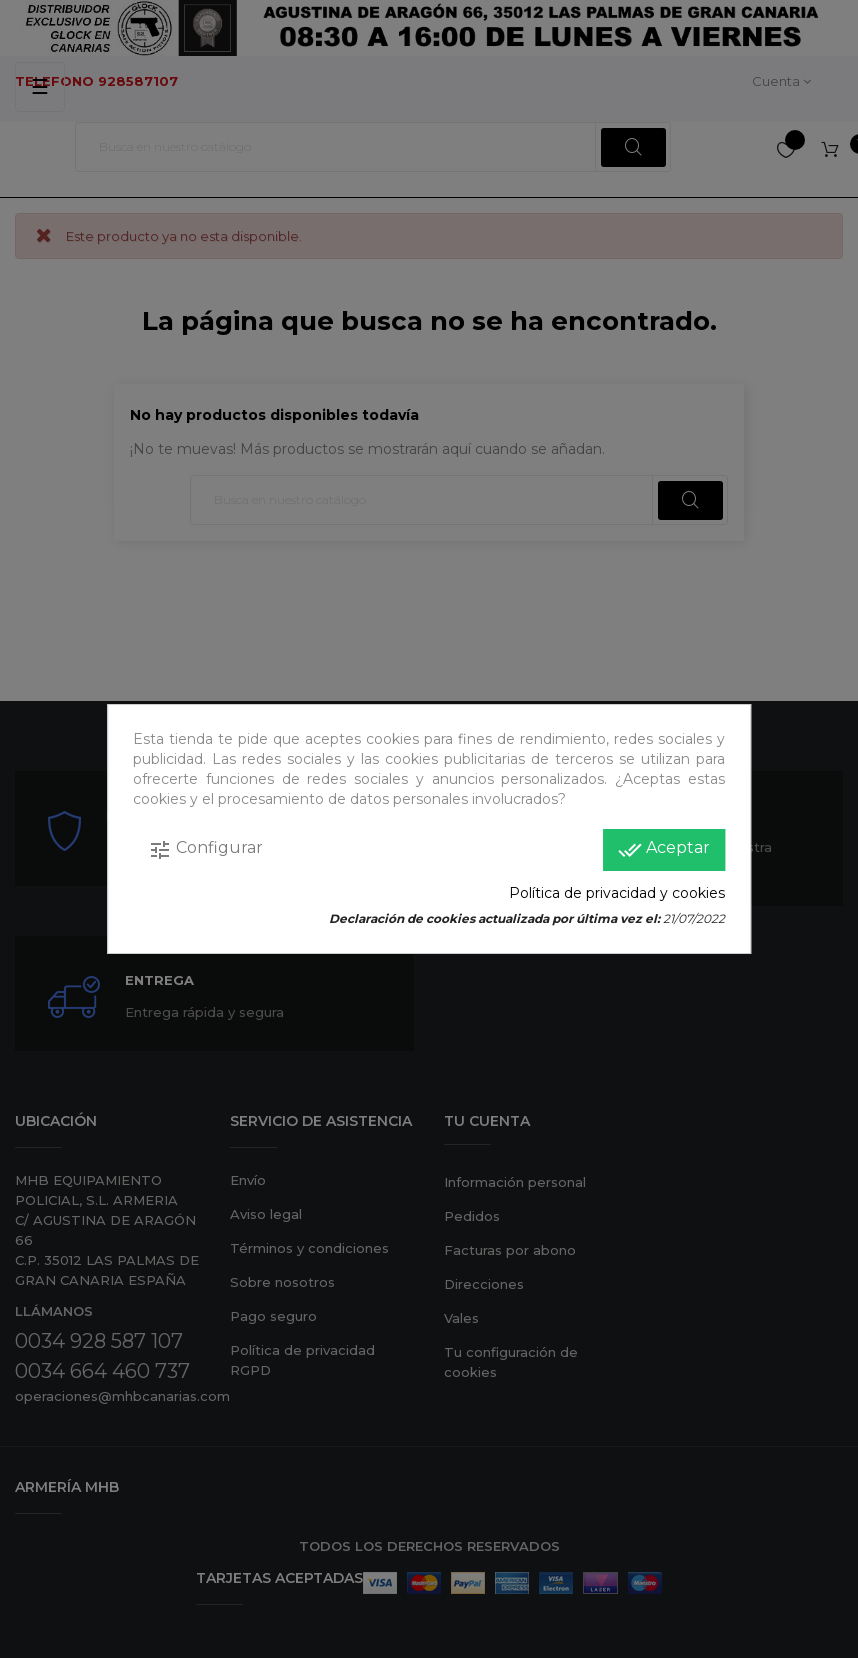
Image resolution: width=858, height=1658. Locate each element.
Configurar (205, 850)
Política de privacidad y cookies (617, 893)
